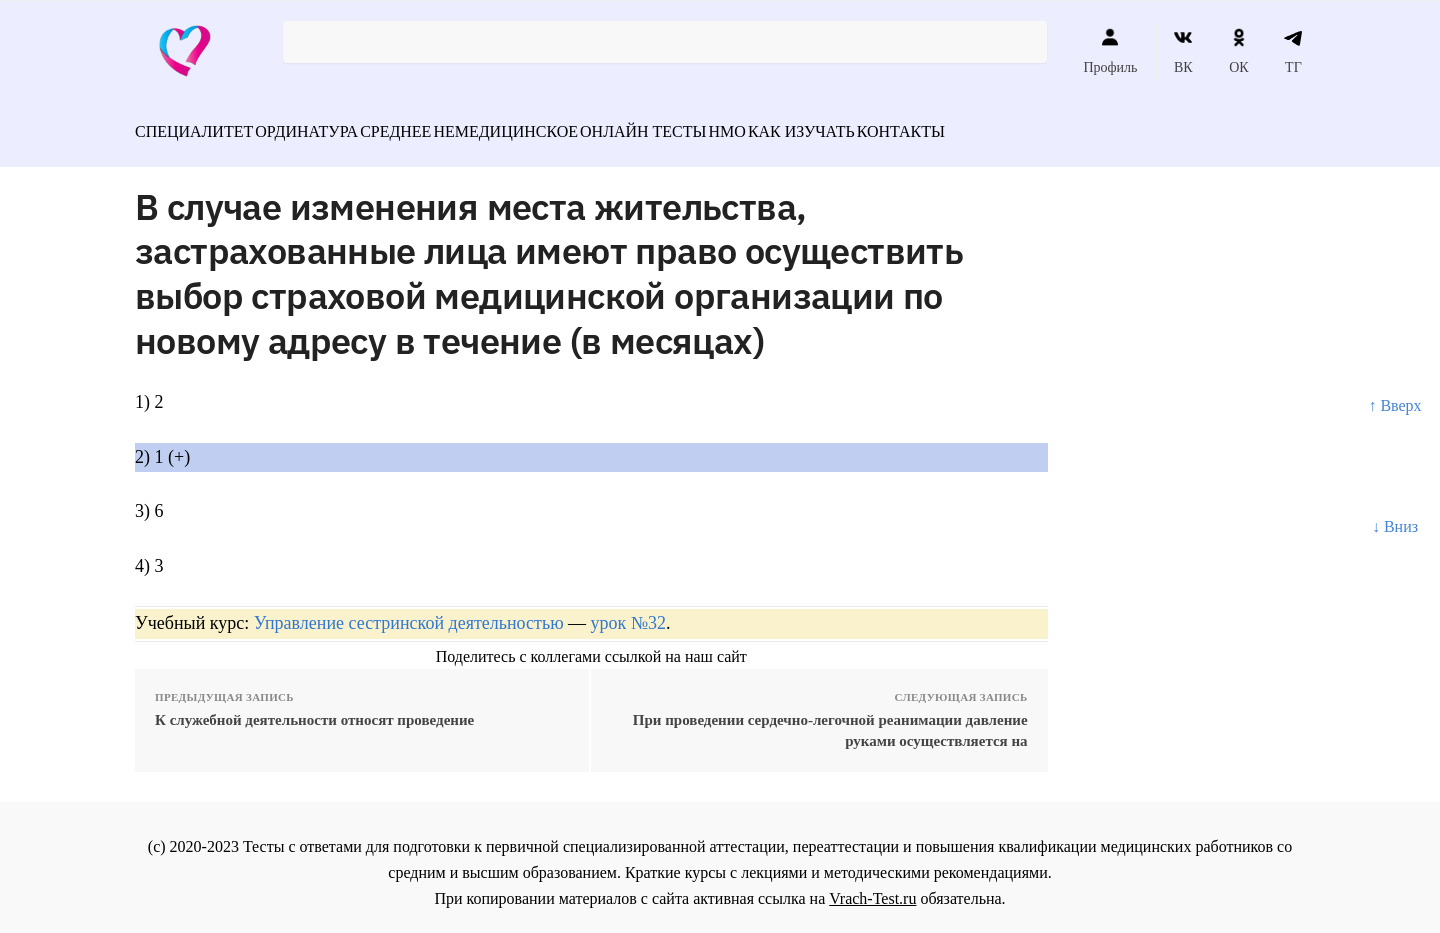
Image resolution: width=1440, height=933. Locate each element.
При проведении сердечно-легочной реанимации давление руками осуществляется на (830, 719)
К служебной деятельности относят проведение (314, 709)
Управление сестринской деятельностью (409, 612)
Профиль (1110, 51)
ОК (1238, 51)
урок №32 (628, 612)
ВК (1183, 51)
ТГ (1293, 51)
